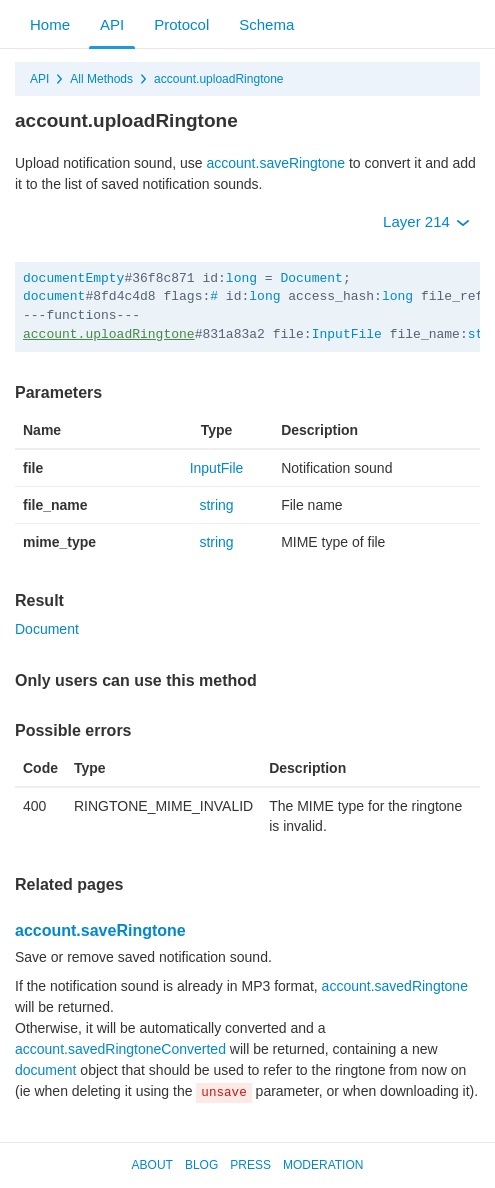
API (112, 24)
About (152, 1165)
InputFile (347, 334)
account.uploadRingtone (218, 79)
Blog (201, 1165)
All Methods (101, 79)
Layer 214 (426, 221)
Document (311, 278)
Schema (266, 24)
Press (250, 1165)
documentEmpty (73, 278)
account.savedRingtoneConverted (120, 1049)
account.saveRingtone (275, 163)
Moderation (323, 1165)
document (54, 296)
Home (50, 24)
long (241, 278)
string (216, 505)
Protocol (181, 24)
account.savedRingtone (395, 986)
